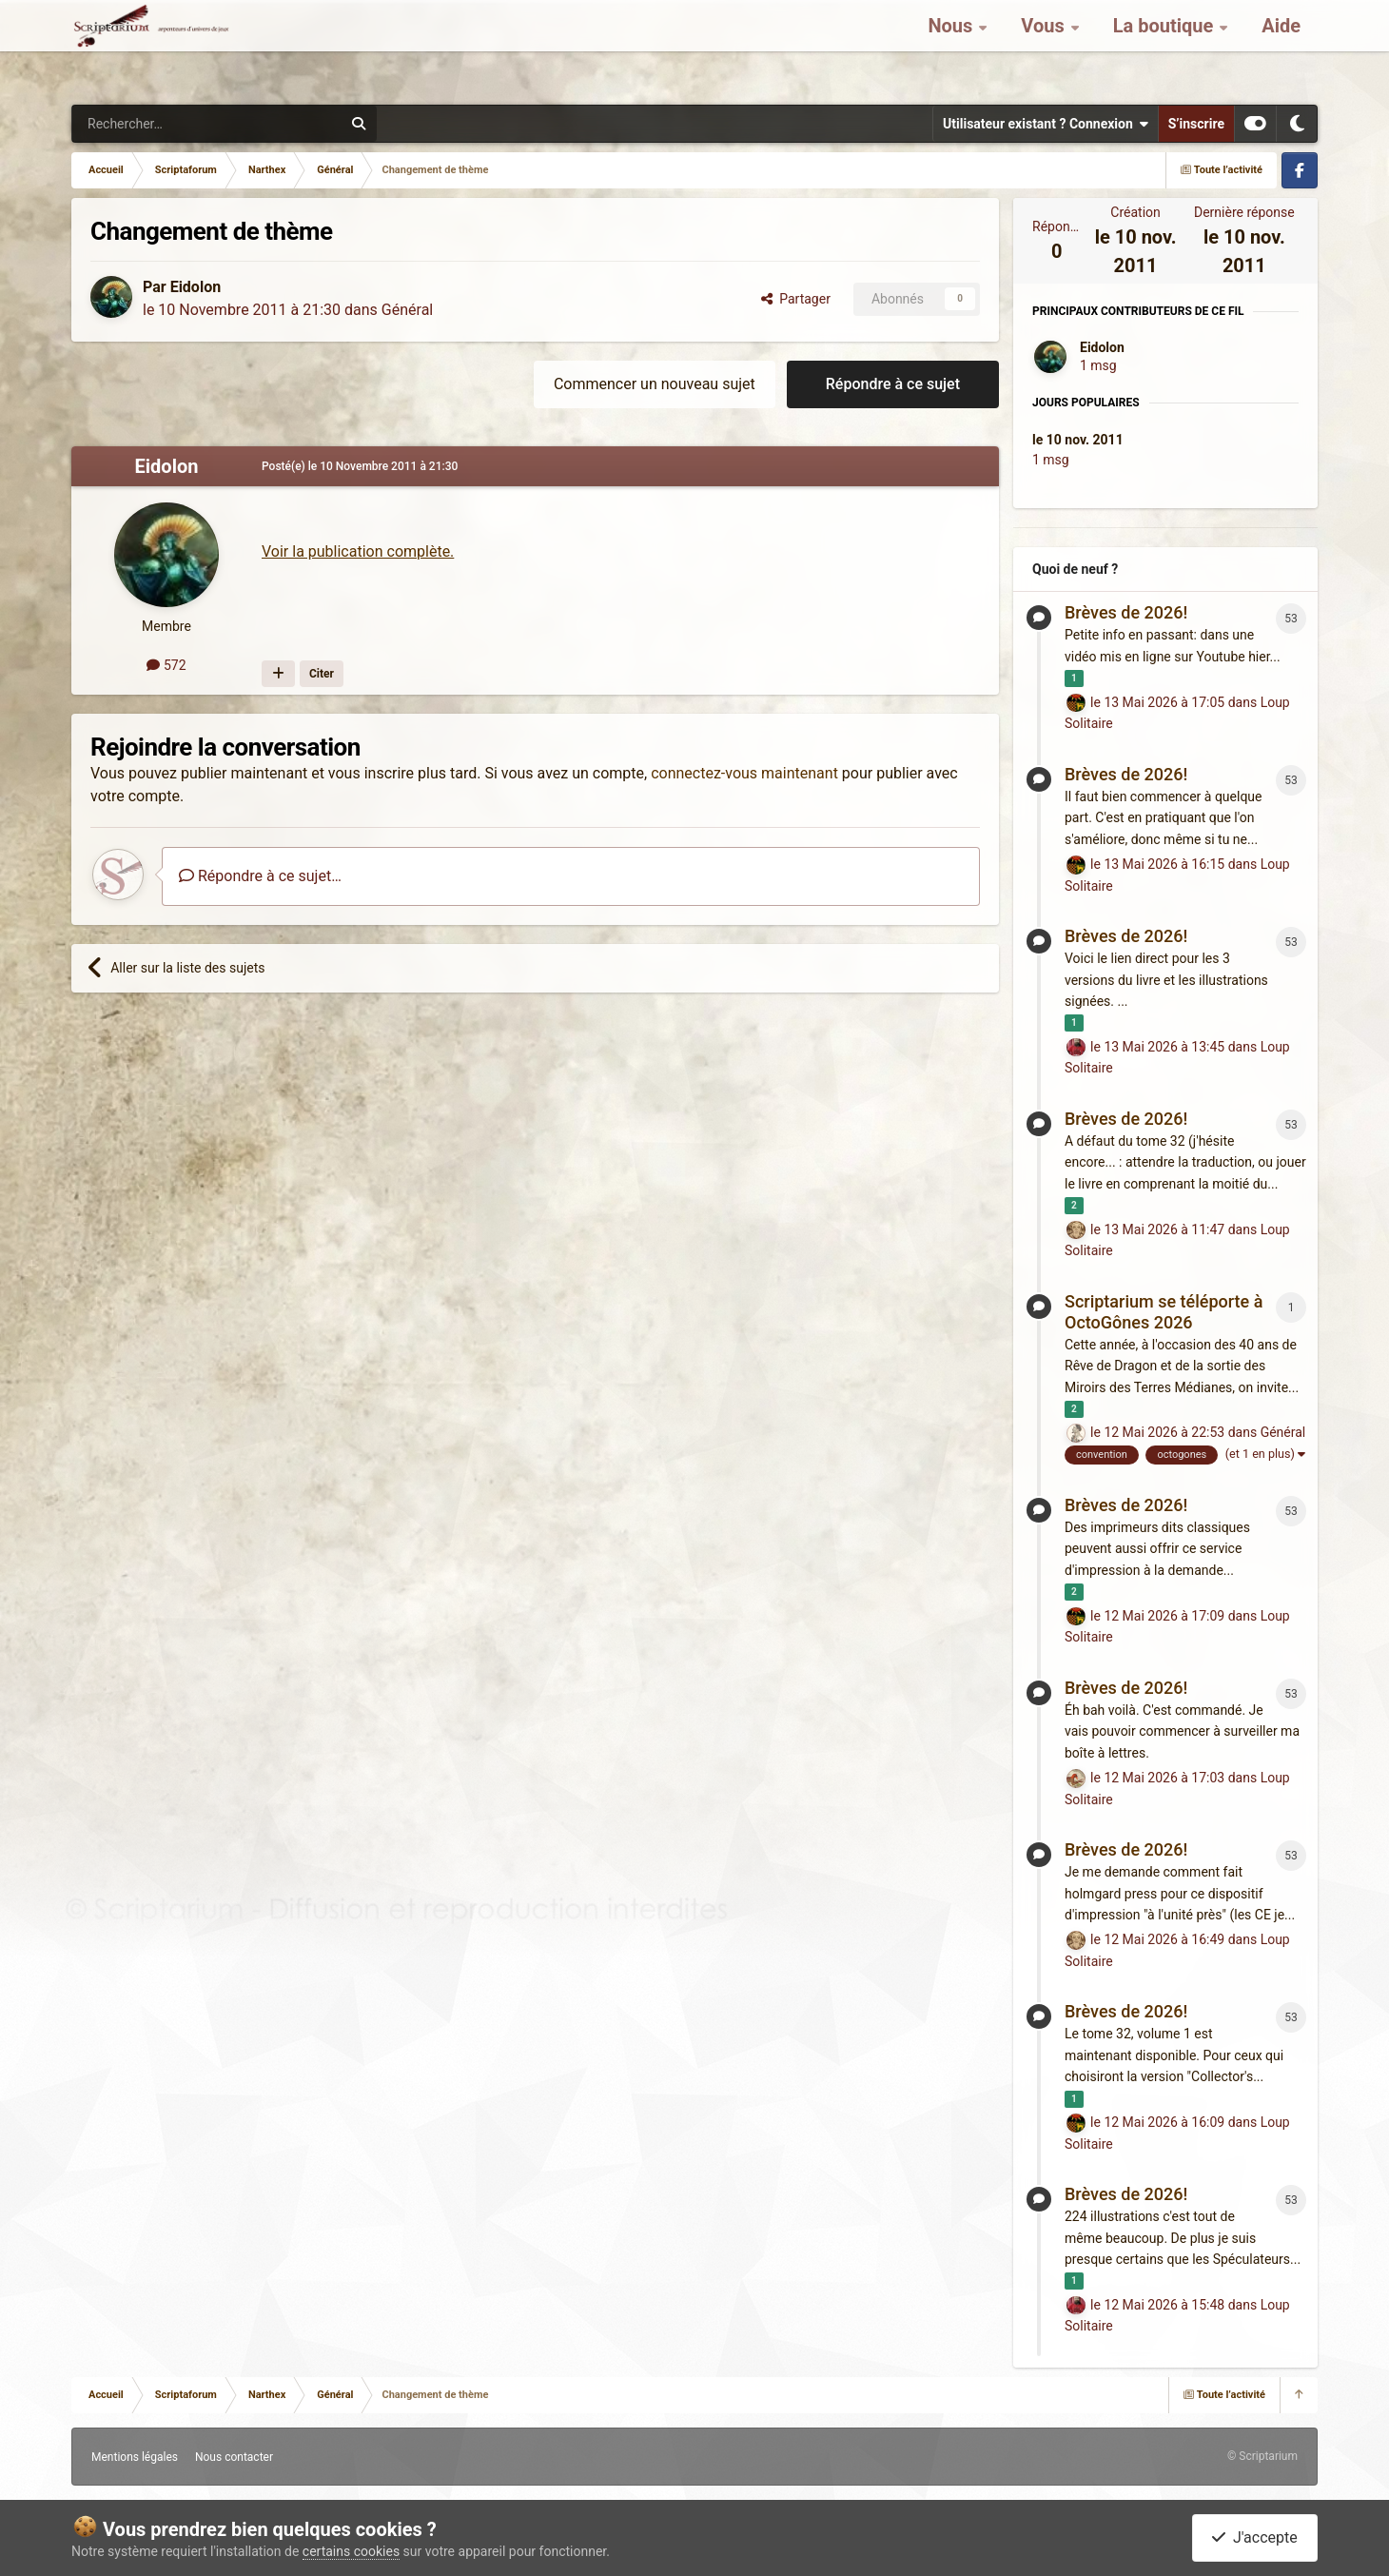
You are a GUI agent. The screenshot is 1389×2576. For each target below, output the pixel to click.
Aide (1281, 47)
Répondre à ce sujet (893, 384)
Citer (321, 673)
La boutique (1166, 47)
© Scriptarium (1262, 2456)
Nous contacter (234, 2457)
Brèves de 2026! (1126, 612)
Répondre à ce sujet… (260, 876)
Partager (796, 298)
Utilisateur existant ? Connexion (1045, 124)
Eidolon (196, 287)
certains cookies (351, 2551)
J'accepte (1255, 2537)
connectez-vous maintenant (744, 773)
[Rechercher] (167, 124)
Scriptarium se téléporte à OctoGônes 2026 (1163, 1311)
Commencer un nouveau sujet (654, 384)
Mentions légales (134, 2457)
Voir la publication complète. (358, 551)
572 (166, 665)
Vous (1044, 47)
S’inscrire (1196, 123)
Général (407, 310)
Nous (952, 47)
